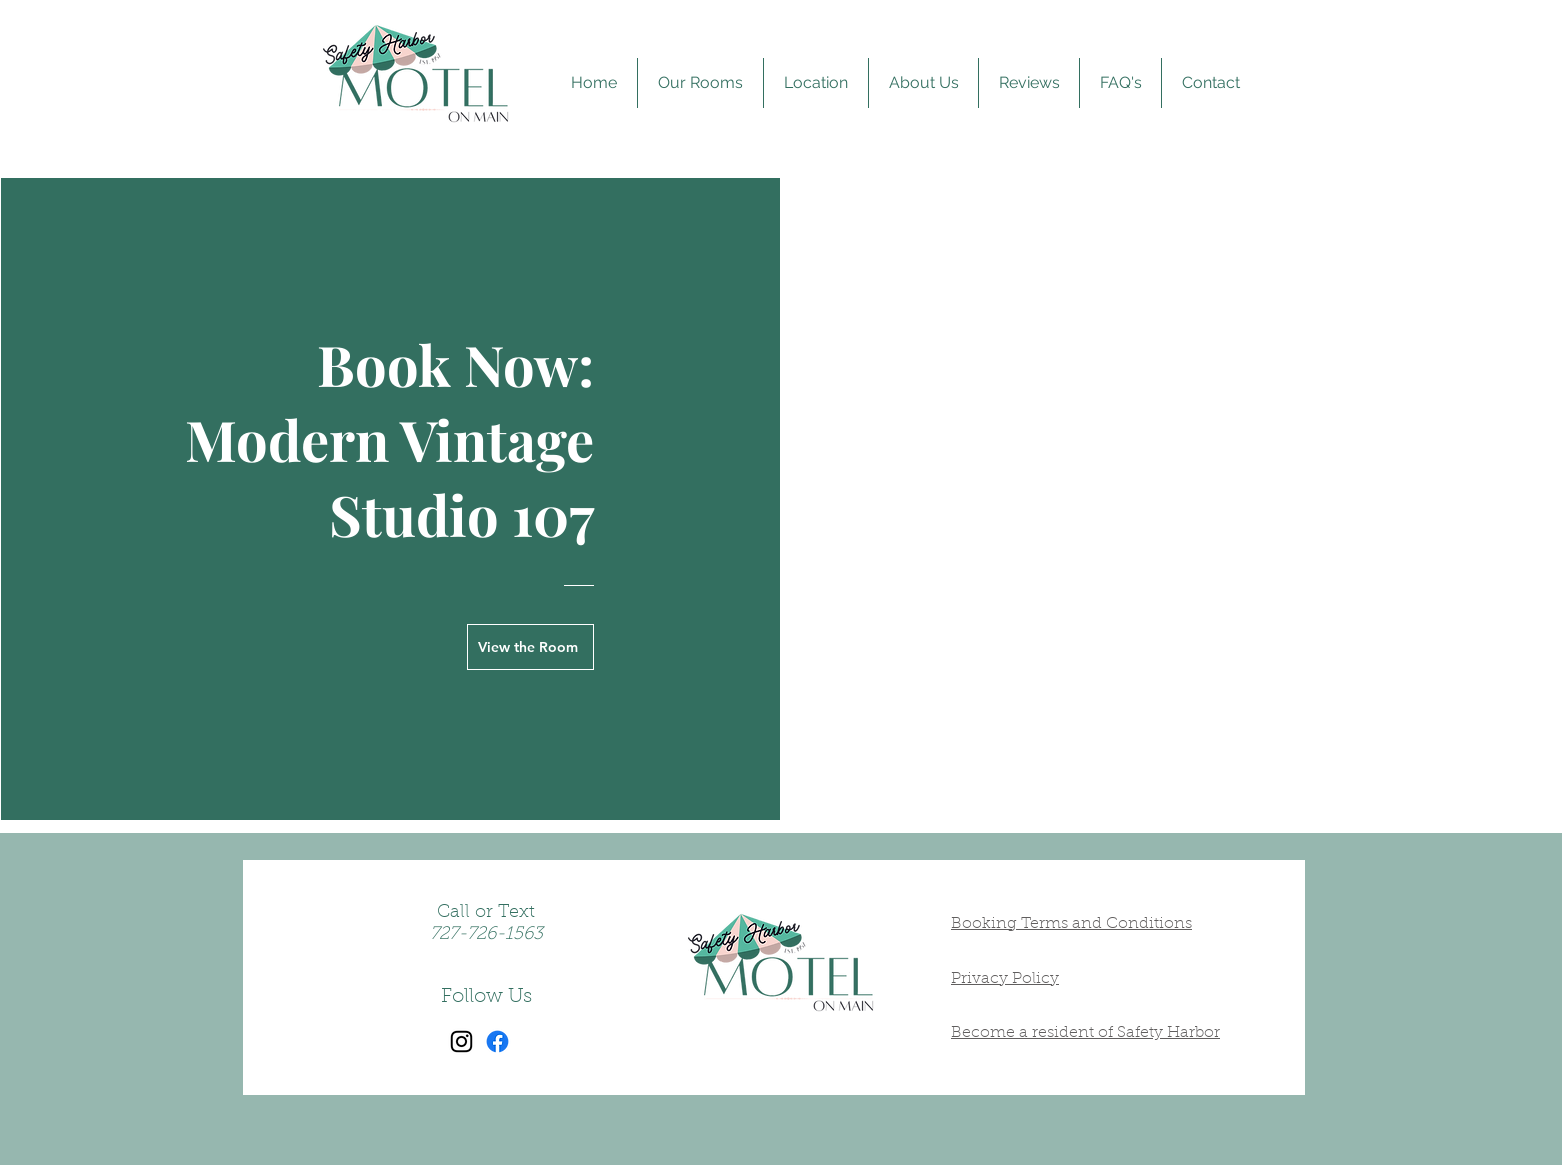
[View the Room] (530, 647)
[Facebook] (497, 1041)
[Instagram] (461, 1041)
